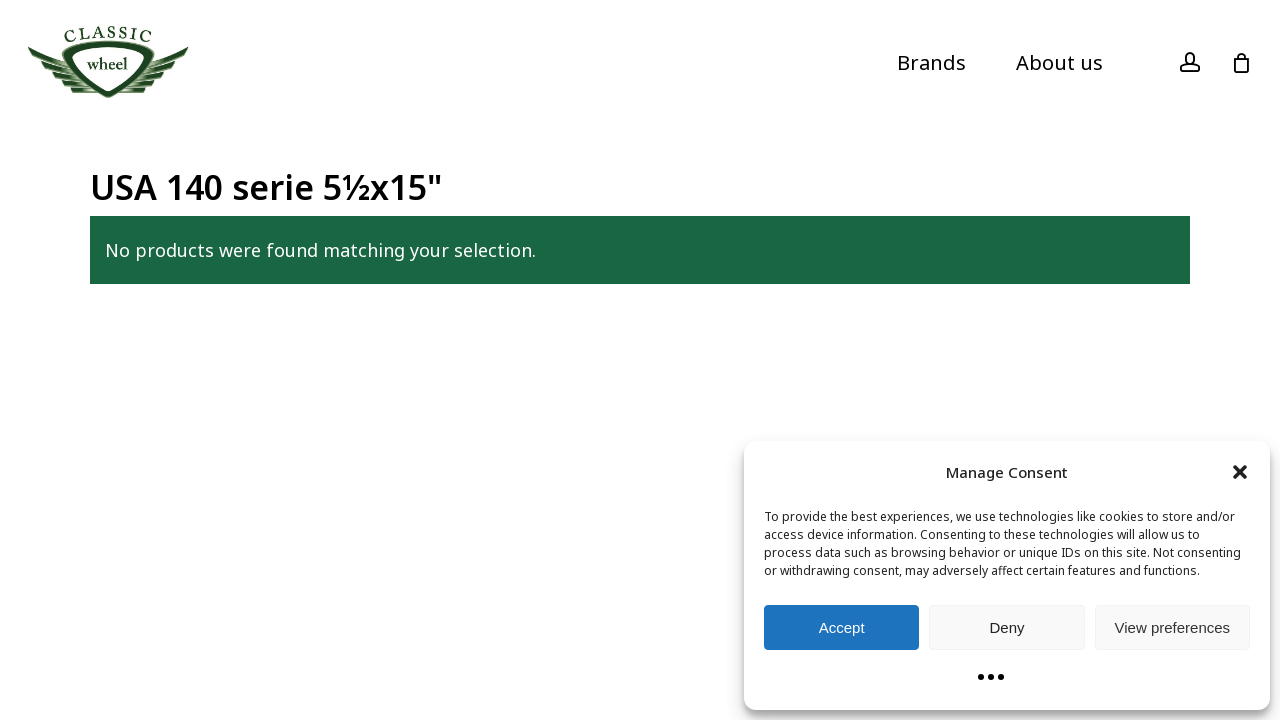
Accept (842, 627)
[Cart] (1241, 63)
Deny (1006, 627)
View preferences (1173, 627)
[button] (1240, 472)
